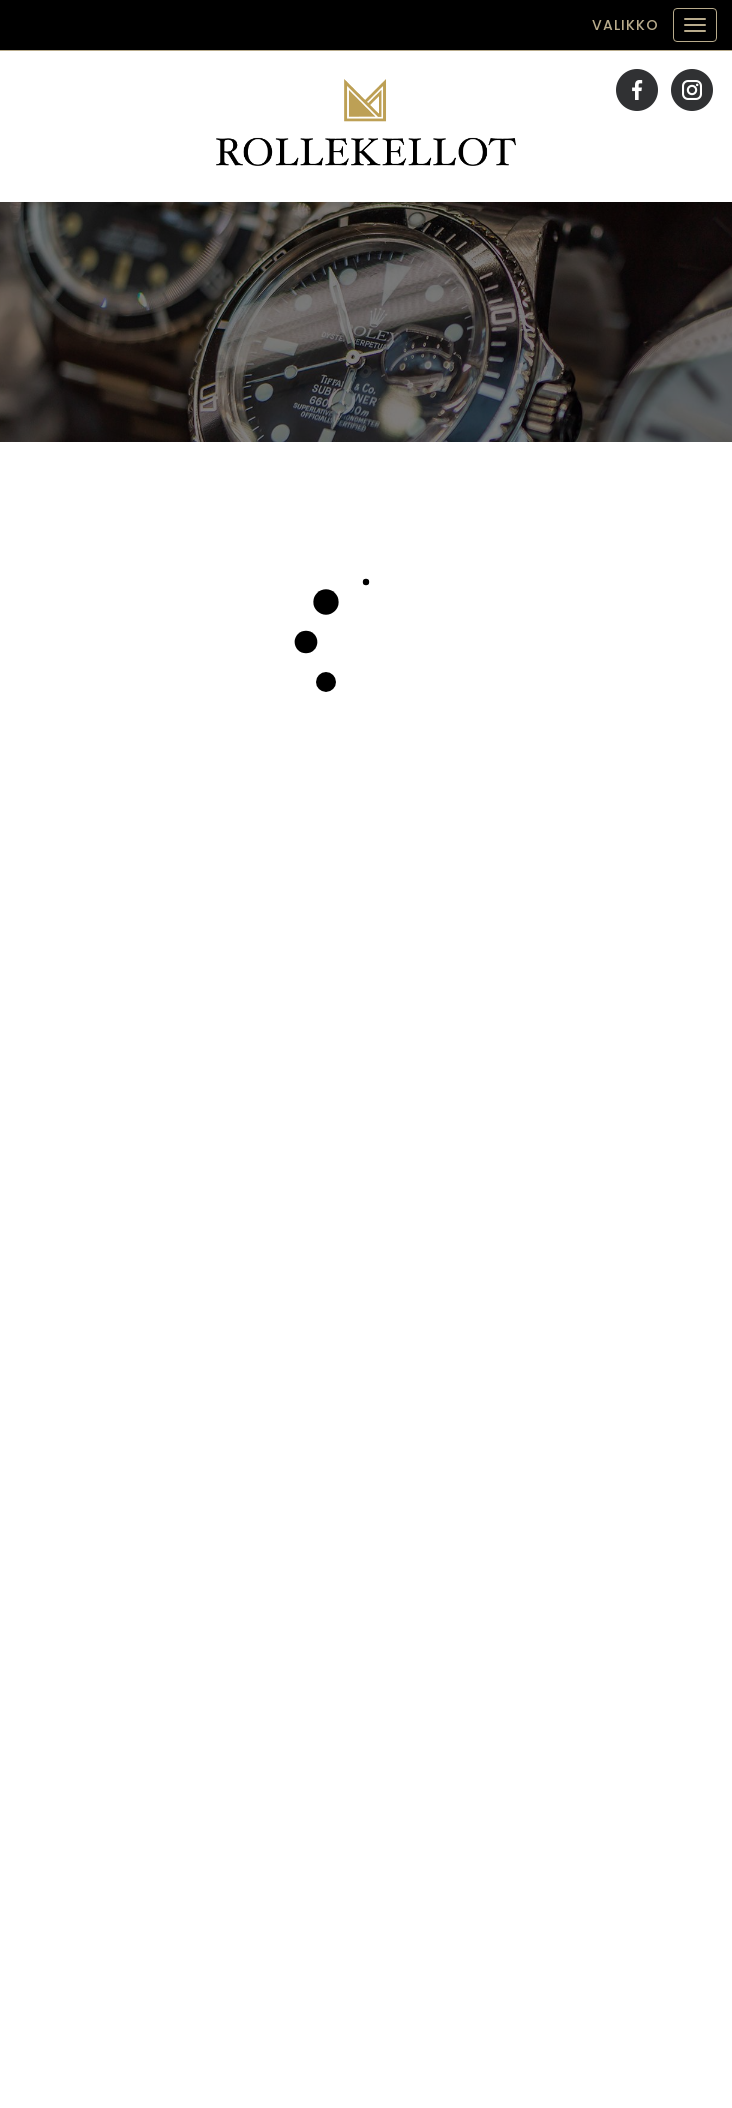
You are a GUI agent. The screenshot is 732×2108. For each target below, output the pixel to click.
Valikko (625, 25)
